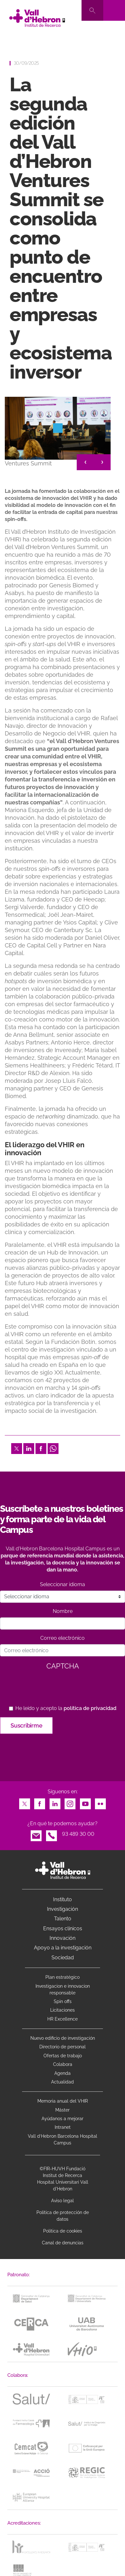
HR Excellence (62, 2019)
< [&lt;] (85, 462)
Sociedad (62, 1958)
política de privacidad (90, 1708)
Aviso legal (62, 2200)
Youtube (85, 1802)
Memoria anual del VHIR (62, 2101)
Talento (62, 1919)
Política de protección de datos (62, 2216)
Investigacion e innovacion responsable (62, 1989)
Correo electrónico (62, 1638)
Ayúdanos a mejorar (62, 2118)
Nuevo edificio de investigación (62, 2038)
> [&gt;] (102, 462)
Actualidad (62, 2081)
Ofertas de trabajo (62, 2055)
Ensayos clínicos (62, 1928)
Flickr (100, 1802)
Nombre (63, 1611)
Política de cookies (62, 2230)
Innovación (62, 1938)
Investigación (62, 1909)
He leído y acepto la (65, 1708)
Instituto (62, 1899)
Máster (62, 2110)
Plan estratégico (62, 1977)
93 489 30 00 (78, 1834)
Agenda (62, 2073)
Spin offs (63, 2001)
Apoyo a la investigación (62, 1948)
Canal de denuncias (62, 2242)
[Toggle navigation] (114, 10)
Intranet (63, 2127)
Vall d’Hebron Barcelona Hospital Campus (62, 2139)
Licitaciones (62, 2010)
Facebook (40, 1447)
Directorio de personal (62, 2046)
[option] (58, 434)
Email (36, 1834)
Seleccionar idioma (62, 1584)
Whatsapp (53, 1447)
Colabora (62, 2064)
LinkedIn (28, 1447)
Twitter (16, 1447)
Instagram (70, 1802)
